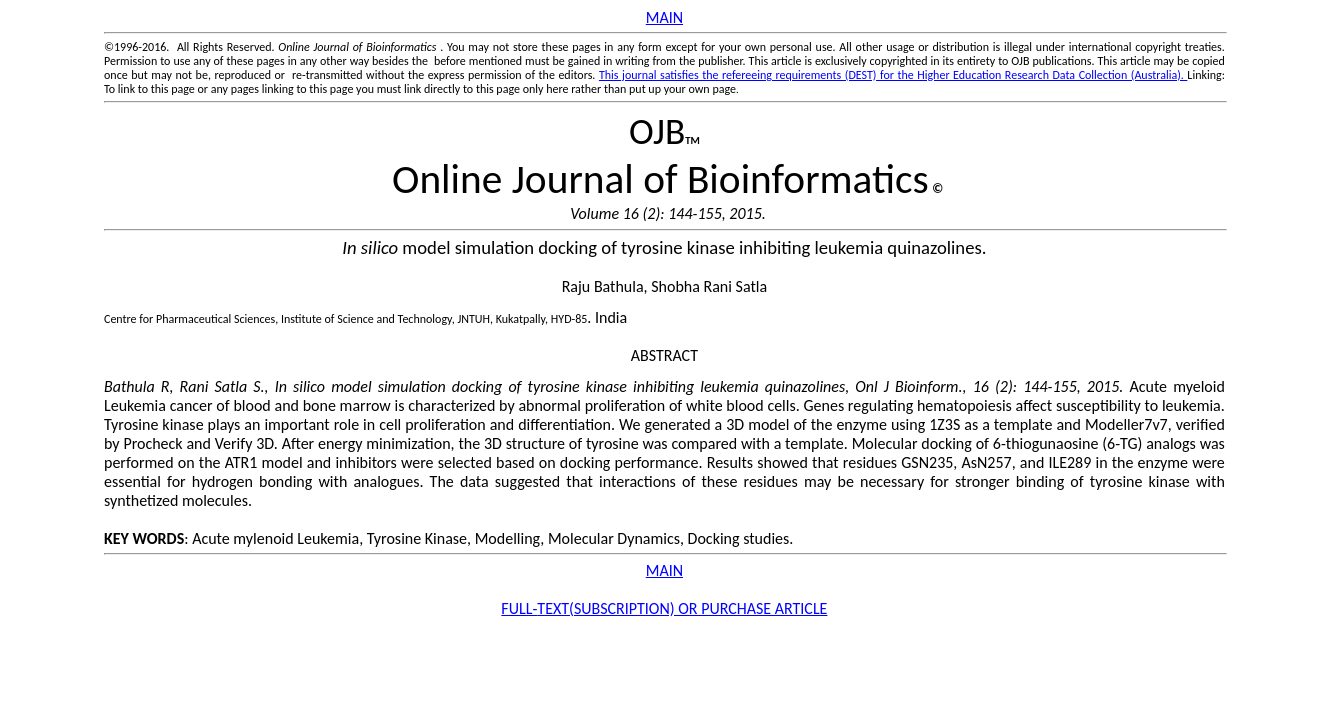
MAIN (664, 17)
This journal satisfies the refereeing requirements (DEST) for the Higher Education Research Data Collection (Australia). (893, 75)
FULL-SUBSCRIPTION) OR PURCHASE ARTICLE (664, 608)
